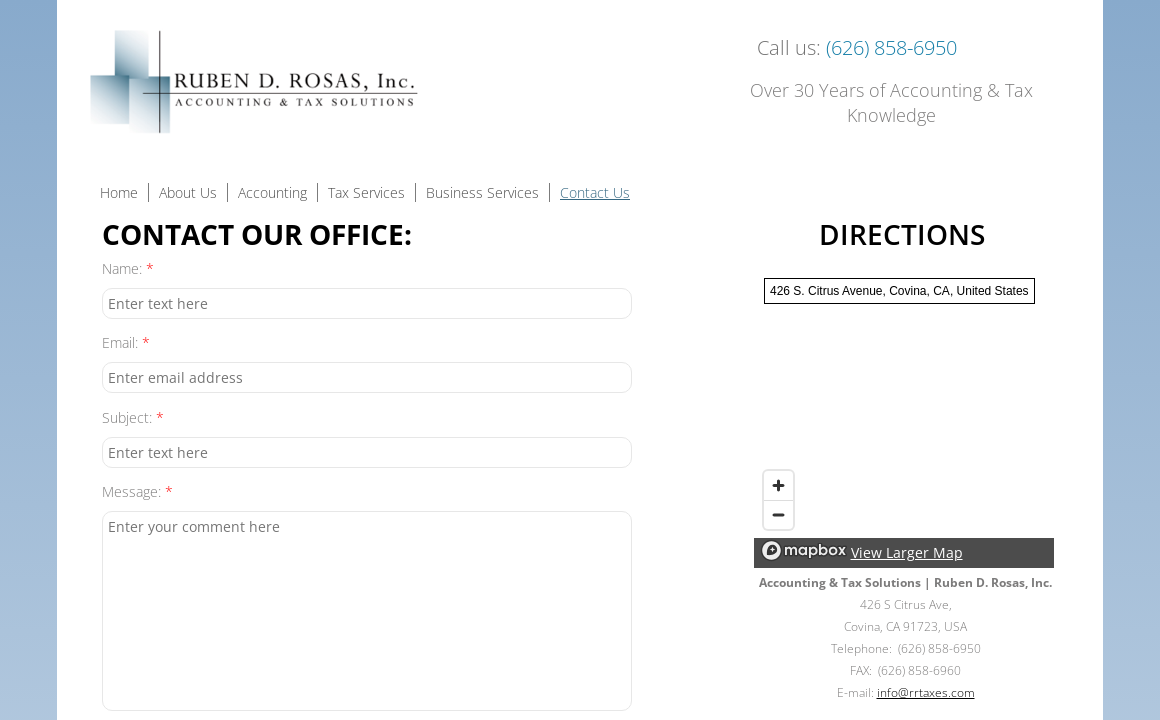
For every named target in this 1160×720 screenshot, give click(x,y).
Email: (126, 342)
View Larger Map (907, 552)
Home (119, 192)
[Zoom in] (778, 485)
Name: (128, 268)
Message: (137, 491)
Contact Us (595, 192)
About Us (188, 192)
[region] (904, 418)
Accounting (272, 192)
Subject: (133, 417)
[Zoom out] (778, 514)
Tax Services (366, 192)
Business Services (482, 192)
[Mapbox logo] (804, 550)
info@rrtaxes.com (926, 692)
